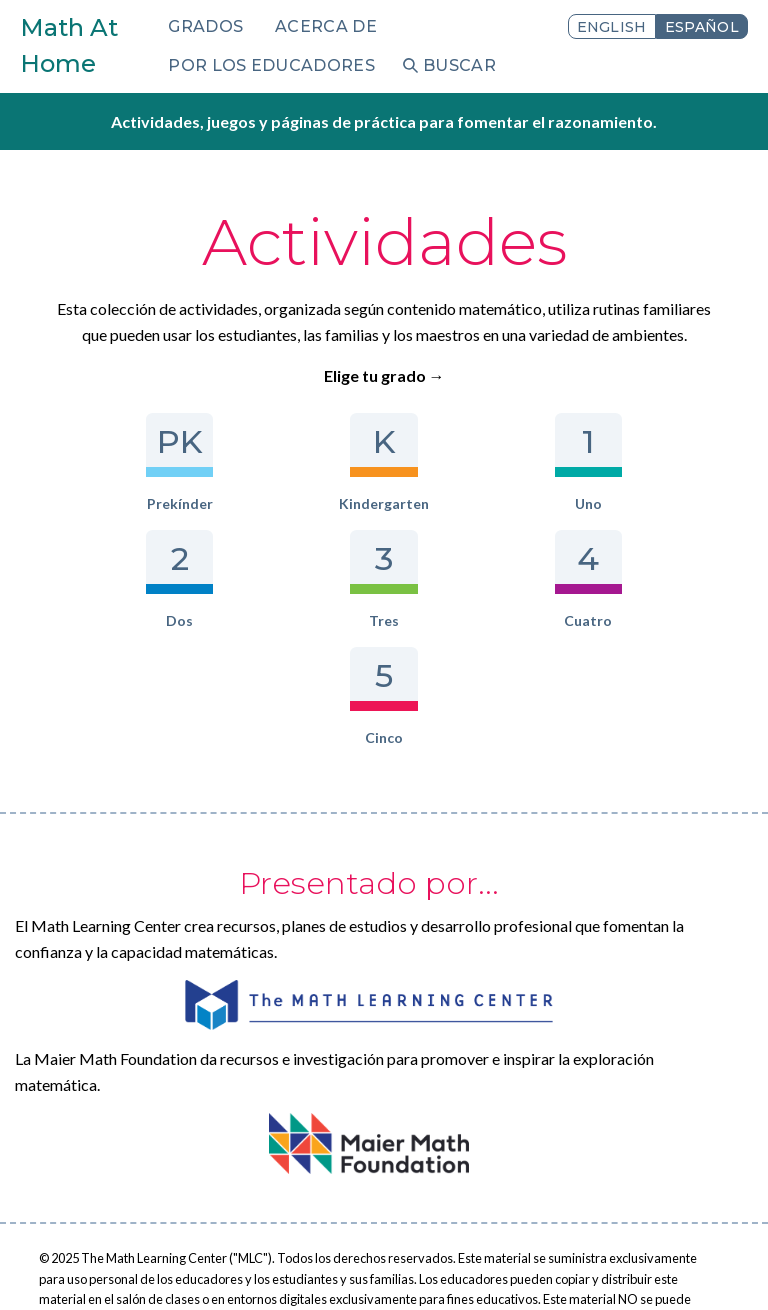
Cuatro (313, 579)
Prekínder (100, 462)
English (612, 27)
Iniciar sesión (294, 1267)
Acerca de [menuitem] (326, 26)
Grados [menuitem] (205, 26)
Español (702, 27)
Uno (383, 462)
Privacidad (70, 1267)
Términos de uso (179, 1267)
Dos (525, 462)
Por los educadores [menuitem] (271, 65)
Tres (667, 462)
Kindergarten (242, 462)
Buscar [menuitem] (459, 65)
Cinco (454, 579)
